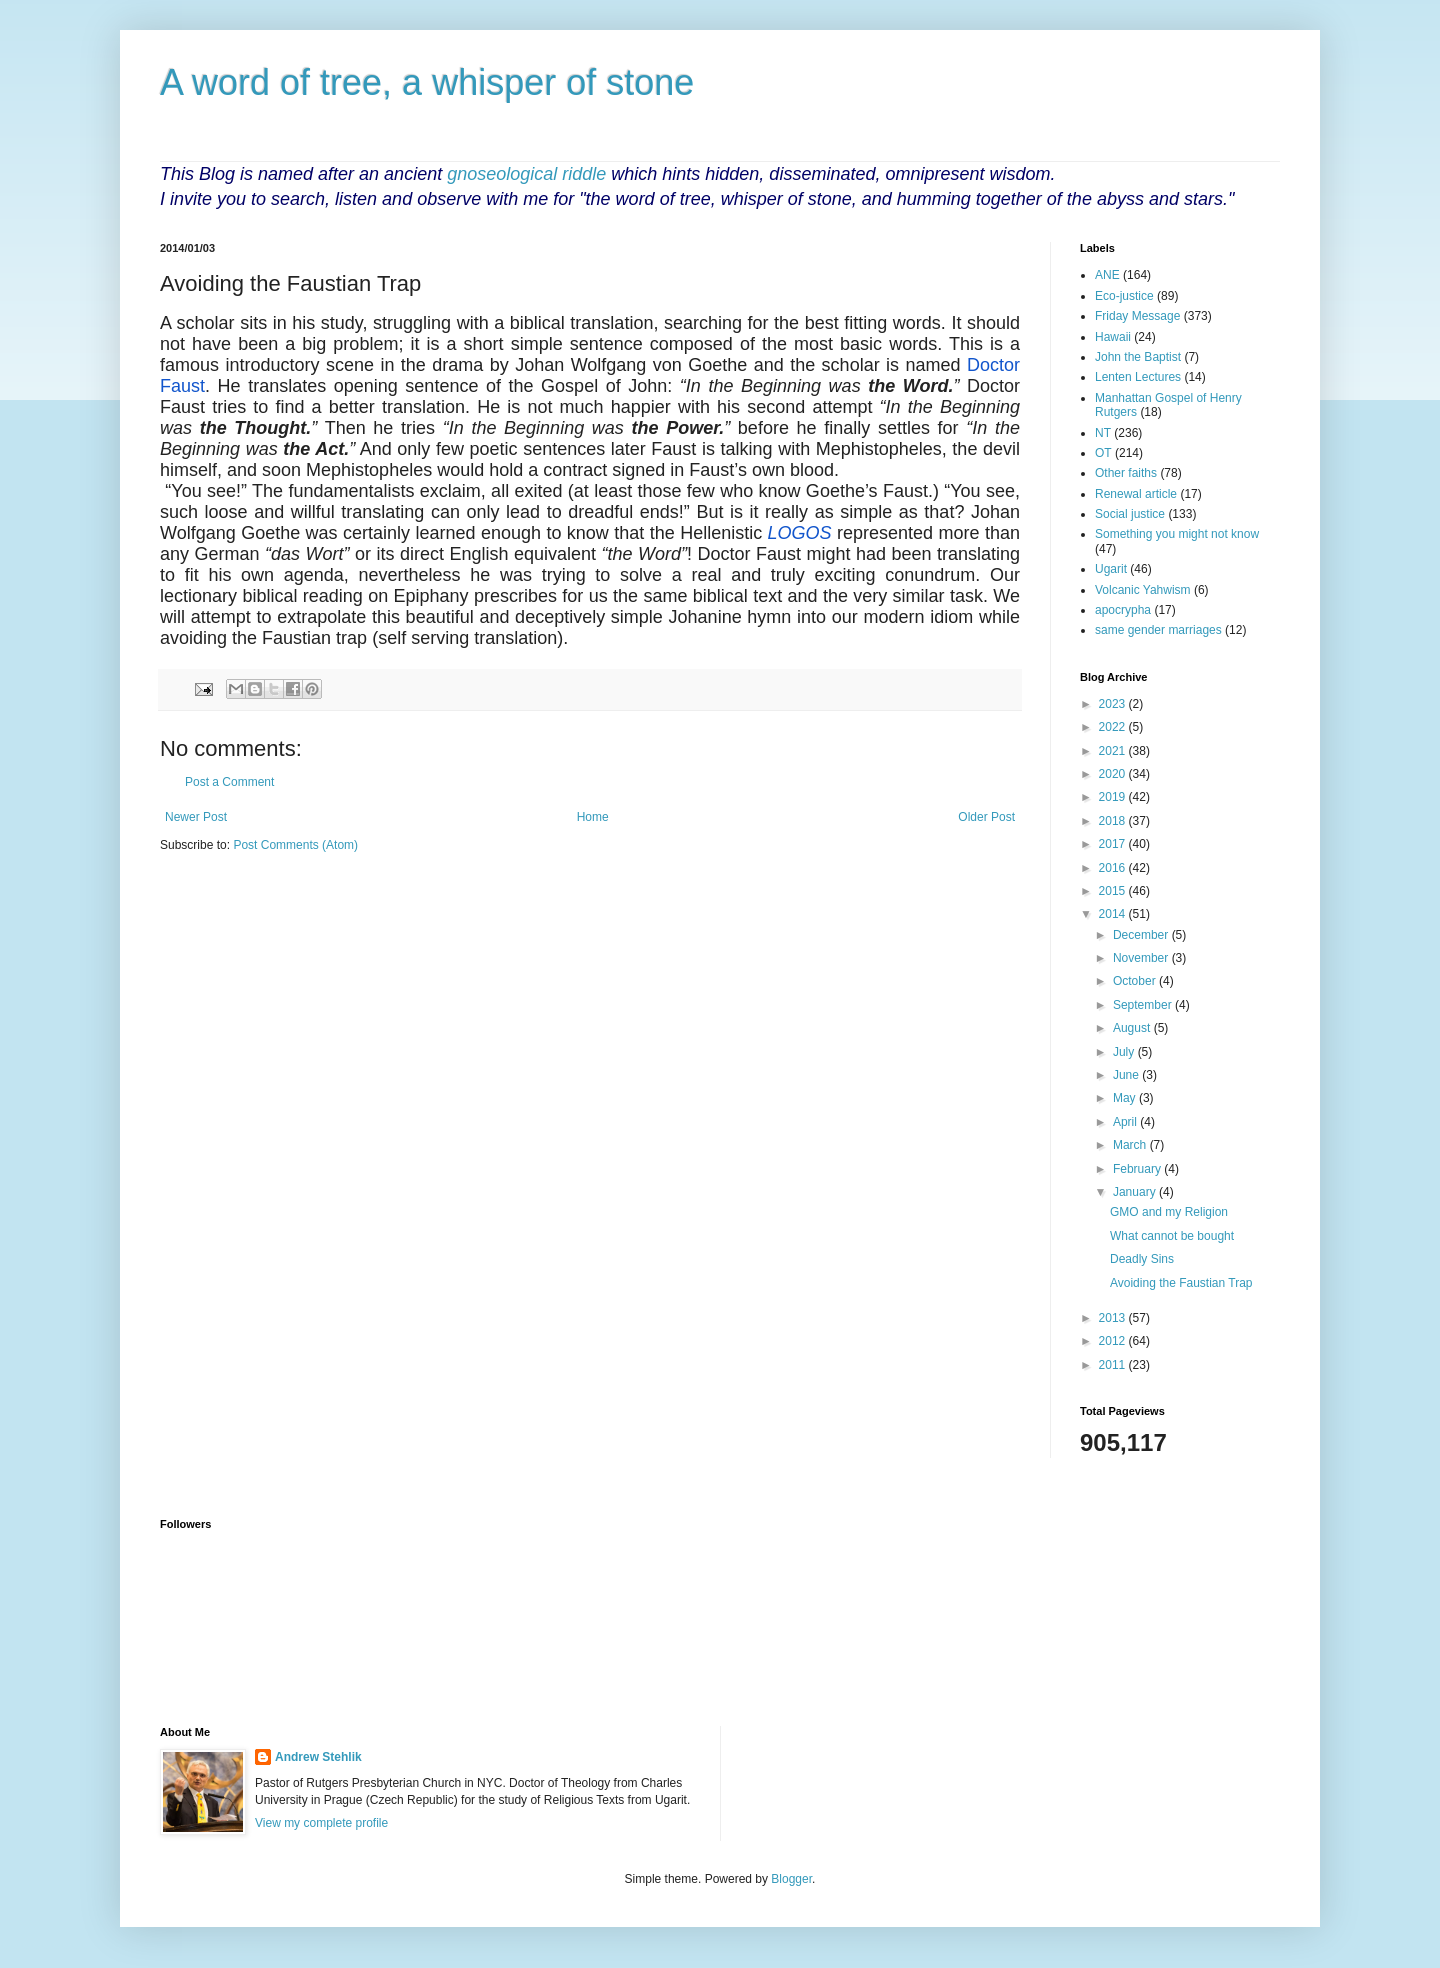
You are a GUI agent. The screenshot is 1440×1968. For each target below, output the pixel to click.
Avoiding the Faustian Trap (1181, 1283)
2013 (1114, 1318)
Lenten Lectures (1138, 377)
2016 (1114, 868)
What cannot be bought (1172, 1236)
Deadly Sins (1142, 1259)
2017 (1114, 844)
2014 (1114, 914)
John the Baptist (1138, 357)
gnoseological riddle (526, 174)
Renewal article (1136, 494)
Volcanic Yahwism (1143, 590)
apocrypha (1123, 610)
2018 (1114, 821)
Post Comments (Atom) (295, 845)
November (1142, 958)
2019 (1114, 797)
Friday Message (1137, 316)
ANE (1107, 275)
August (1133, 1028)
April (1126, 1122)
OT (1103, 453)
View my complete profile (321, 1823)
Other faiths (1126, 473)
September (1144, 1005)
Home (593, 817)
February (1138, 1169)
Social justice (1130, 514)
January (1136, 1192)
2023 (1114, 704)
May (1126, 1098)
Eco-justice (1124, 296)
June (1127, 1075)
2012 (1114, 1341)
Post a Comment (229, 782)
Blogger (791, 1879)
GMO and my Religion (1169, 1212)
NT (1103, 433)
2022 (1114, 727)
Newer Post (196, 817)
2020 (1114, 774)
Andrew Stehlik (318, 1757)
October (1136, 981)
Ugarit (1111, 569)
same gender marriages (1158, 630)
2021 (1114, 751)
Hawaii (1113, 337)
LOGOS (800, 533)
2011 (1114, 1365)
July (1125, 1052)
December (1142, 935)
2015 (1114, 891)
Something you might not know (1177, 534)
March (1131, 1145)
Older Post (986, 817)
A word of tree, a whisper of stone (427, 82)
